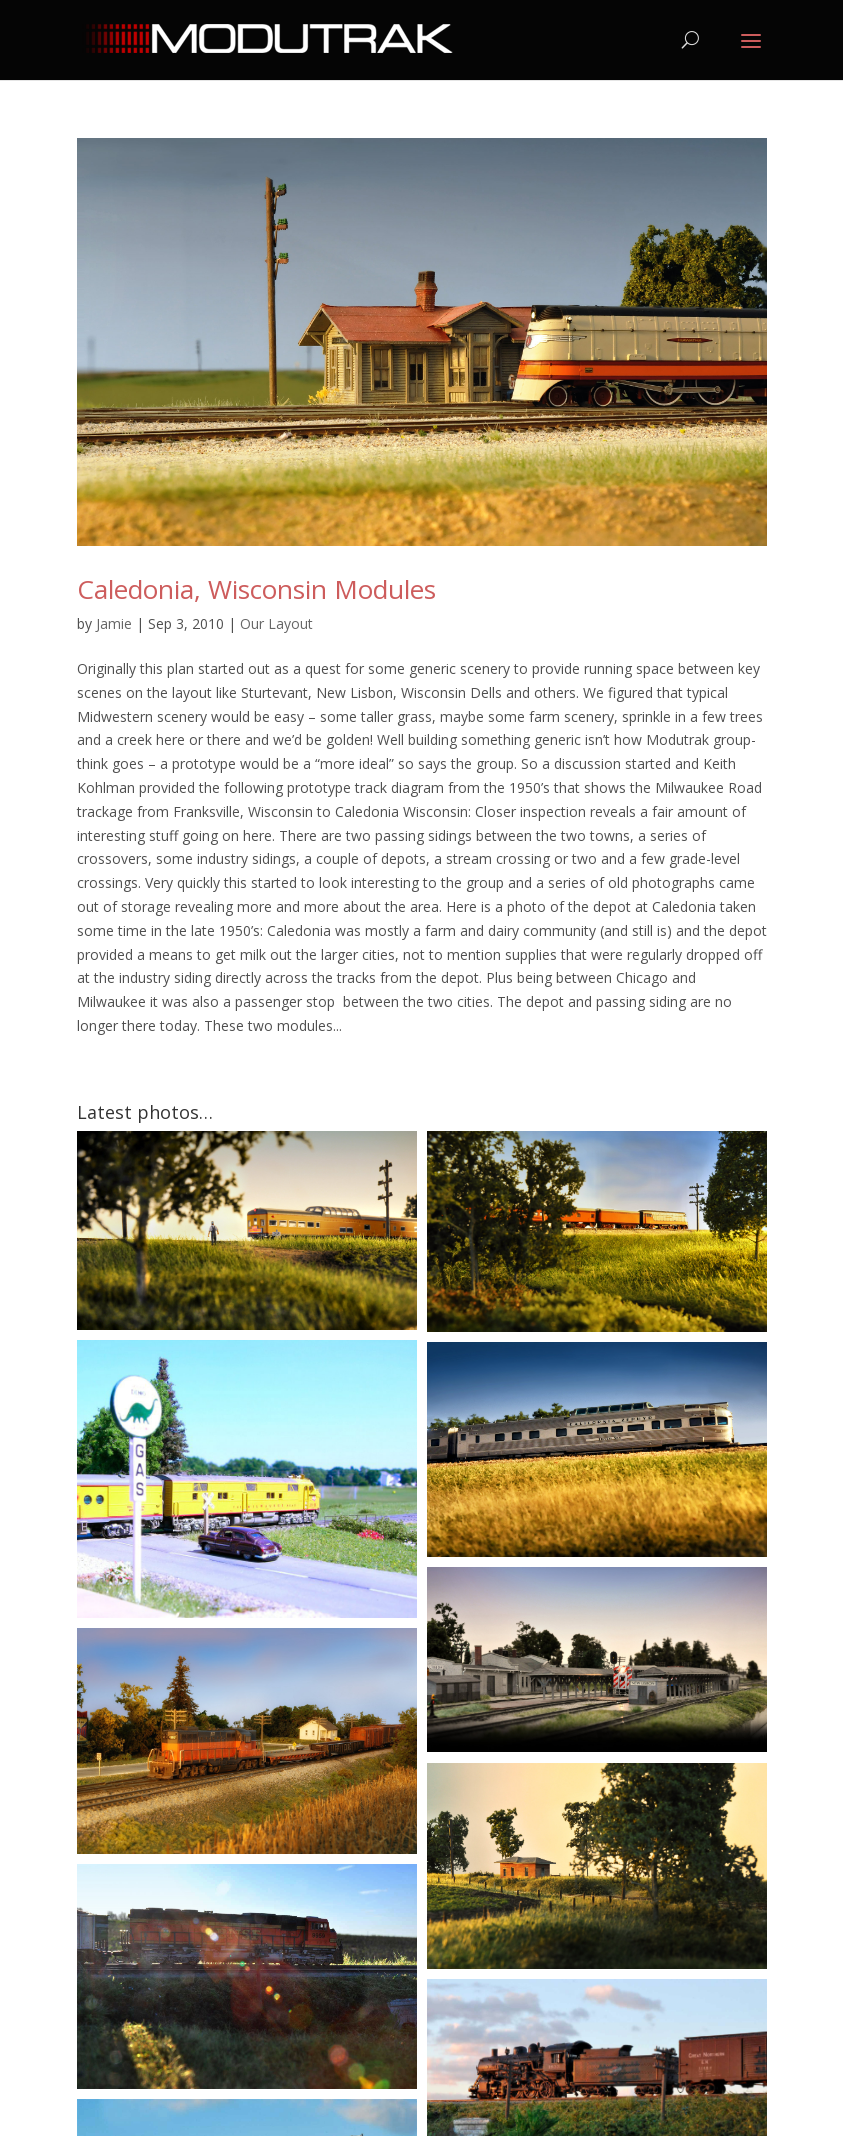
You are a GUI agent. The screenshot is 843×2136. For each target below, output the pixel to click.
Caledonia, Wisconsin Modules (256, 589)
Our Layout (276, 623)
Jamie (114, 623)
